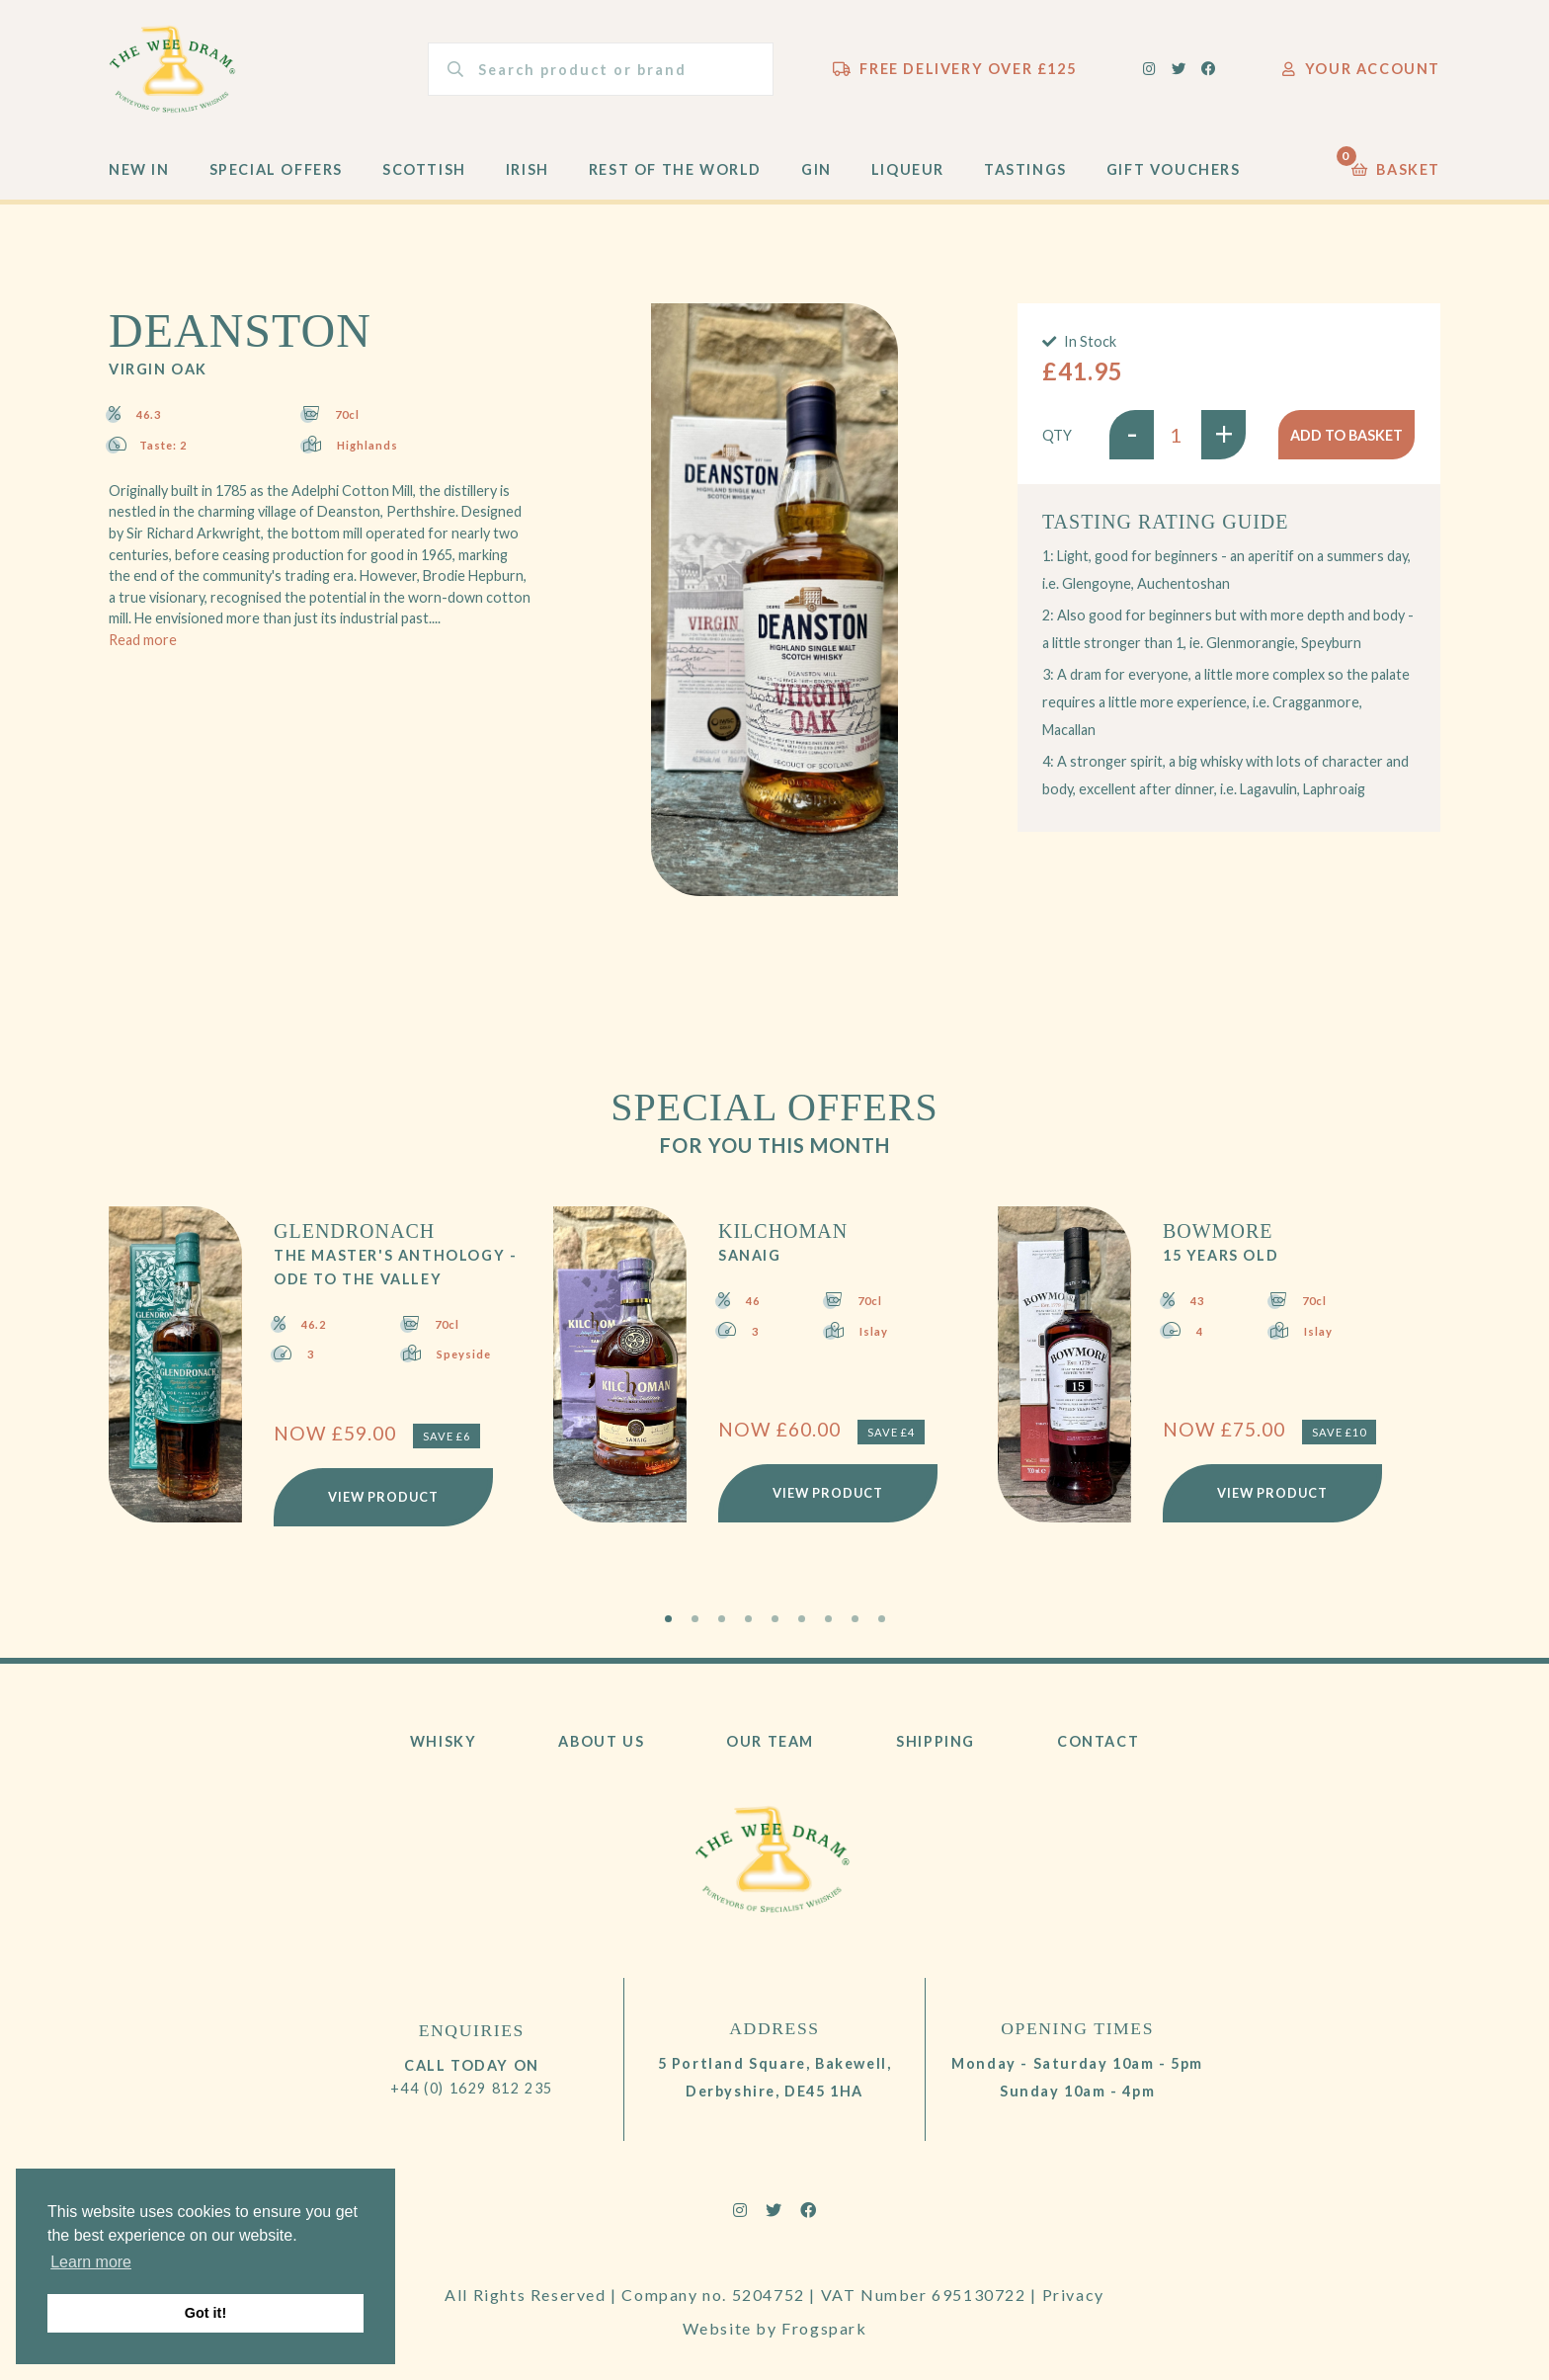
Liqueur (907, 169)
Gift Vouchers (1173, 169)
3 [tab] (721, 1618)
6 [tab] (801, 1618)
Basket (1395, 164)
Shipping (935, 1741)
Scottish (424, 169)
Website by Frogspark (775, 2328)
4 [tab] (748, 1618)
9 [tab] (881, 1618)
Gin (816, 169)
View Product (383, 1497)
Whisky (443, 1741)
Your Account (1361, 68)
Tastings (1025, 169)
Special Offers (276, 169)
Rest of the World (675, 169)
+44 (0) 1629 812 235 (471, 2088)
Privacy (1073, 2294)
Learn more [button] (90, 2262)
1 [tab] (668, 1618)
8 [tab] (855, 1618)
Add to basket (1346, 435)
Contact (1098, 1741)
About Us (601, 1741)
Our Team (770, 1741)
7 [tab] (828, 1618)
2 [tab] (695, 1618)
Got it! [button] (205, 2313)
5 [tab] (775, 1618)
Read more (143, 639)
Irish (527, 169)
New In (139, 169)
